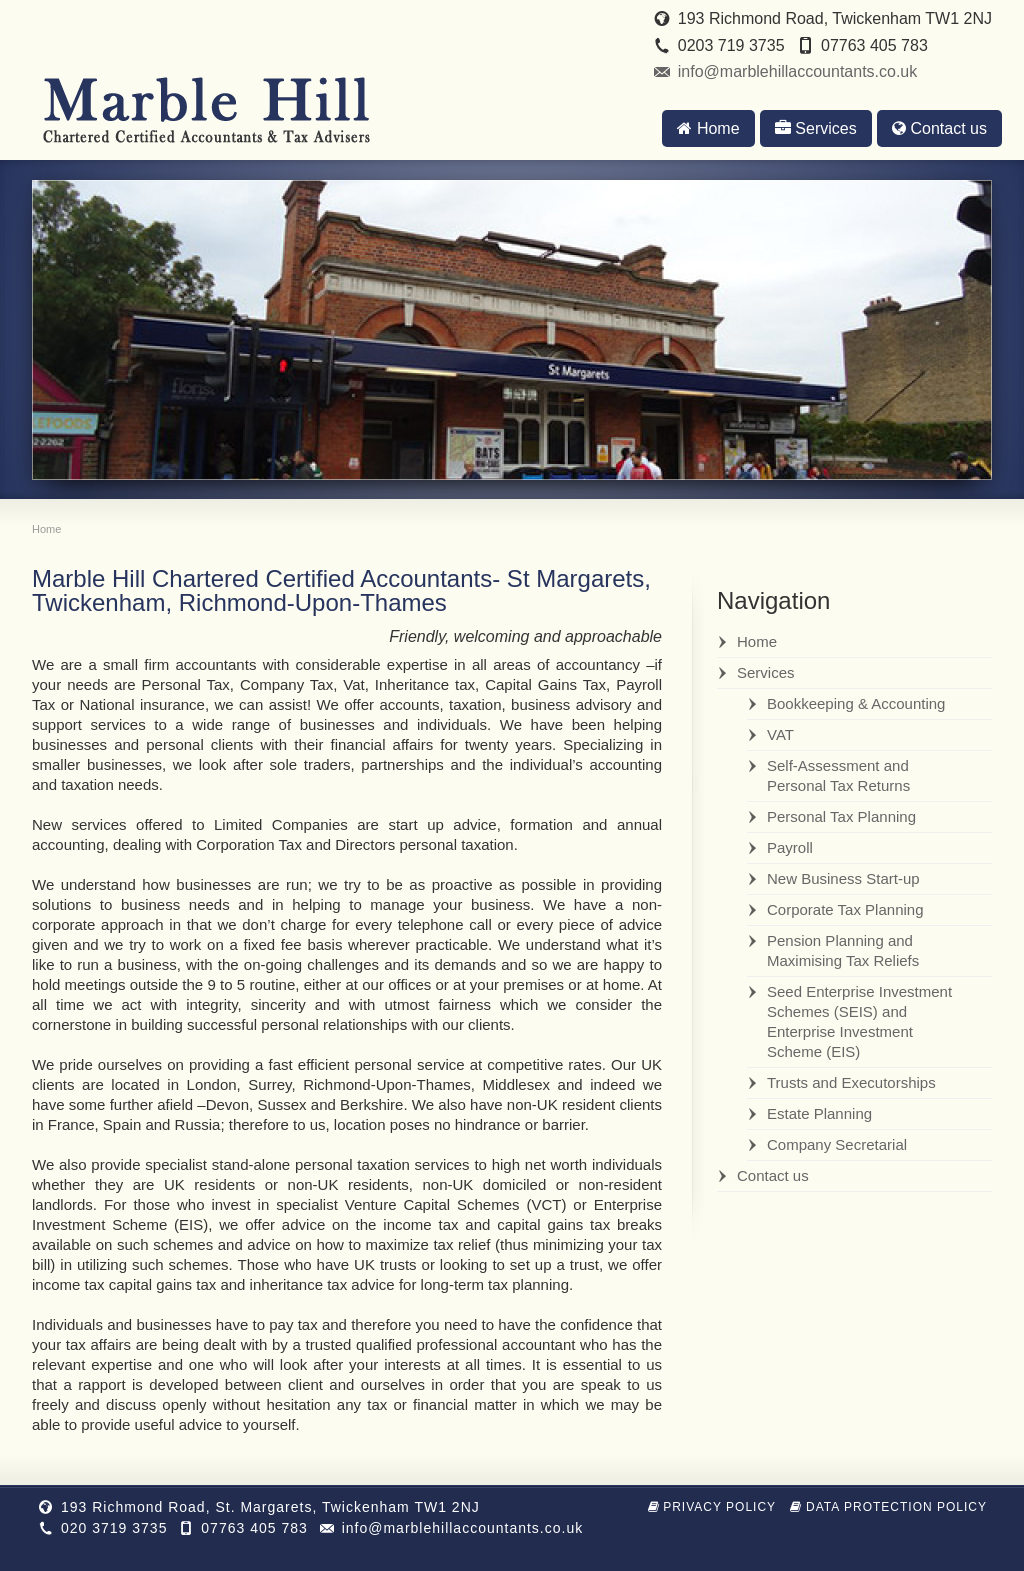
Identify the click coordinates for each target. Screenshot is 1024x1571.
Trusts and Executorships (851, 1082)
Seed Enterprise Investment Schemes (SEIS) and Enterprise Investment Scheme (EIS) (859, 1021)
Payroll (790, 847)
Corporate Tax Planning (845, 909)
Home (708, 128)
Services (816, 128)
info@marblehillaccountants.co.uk (797, 71)
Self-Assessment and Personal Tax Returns (838, 775)
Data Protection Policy (888, 1507)
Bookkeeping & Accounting (856, 703)
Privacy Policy (712, 1507)
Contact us (939, 128)
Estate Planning (819, 1113)
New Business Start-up (843, 878)
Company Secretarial (837, 1144)
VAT (780, 734)
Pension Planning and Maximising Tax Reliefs (843, 950)
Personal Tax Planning (841, 816)
